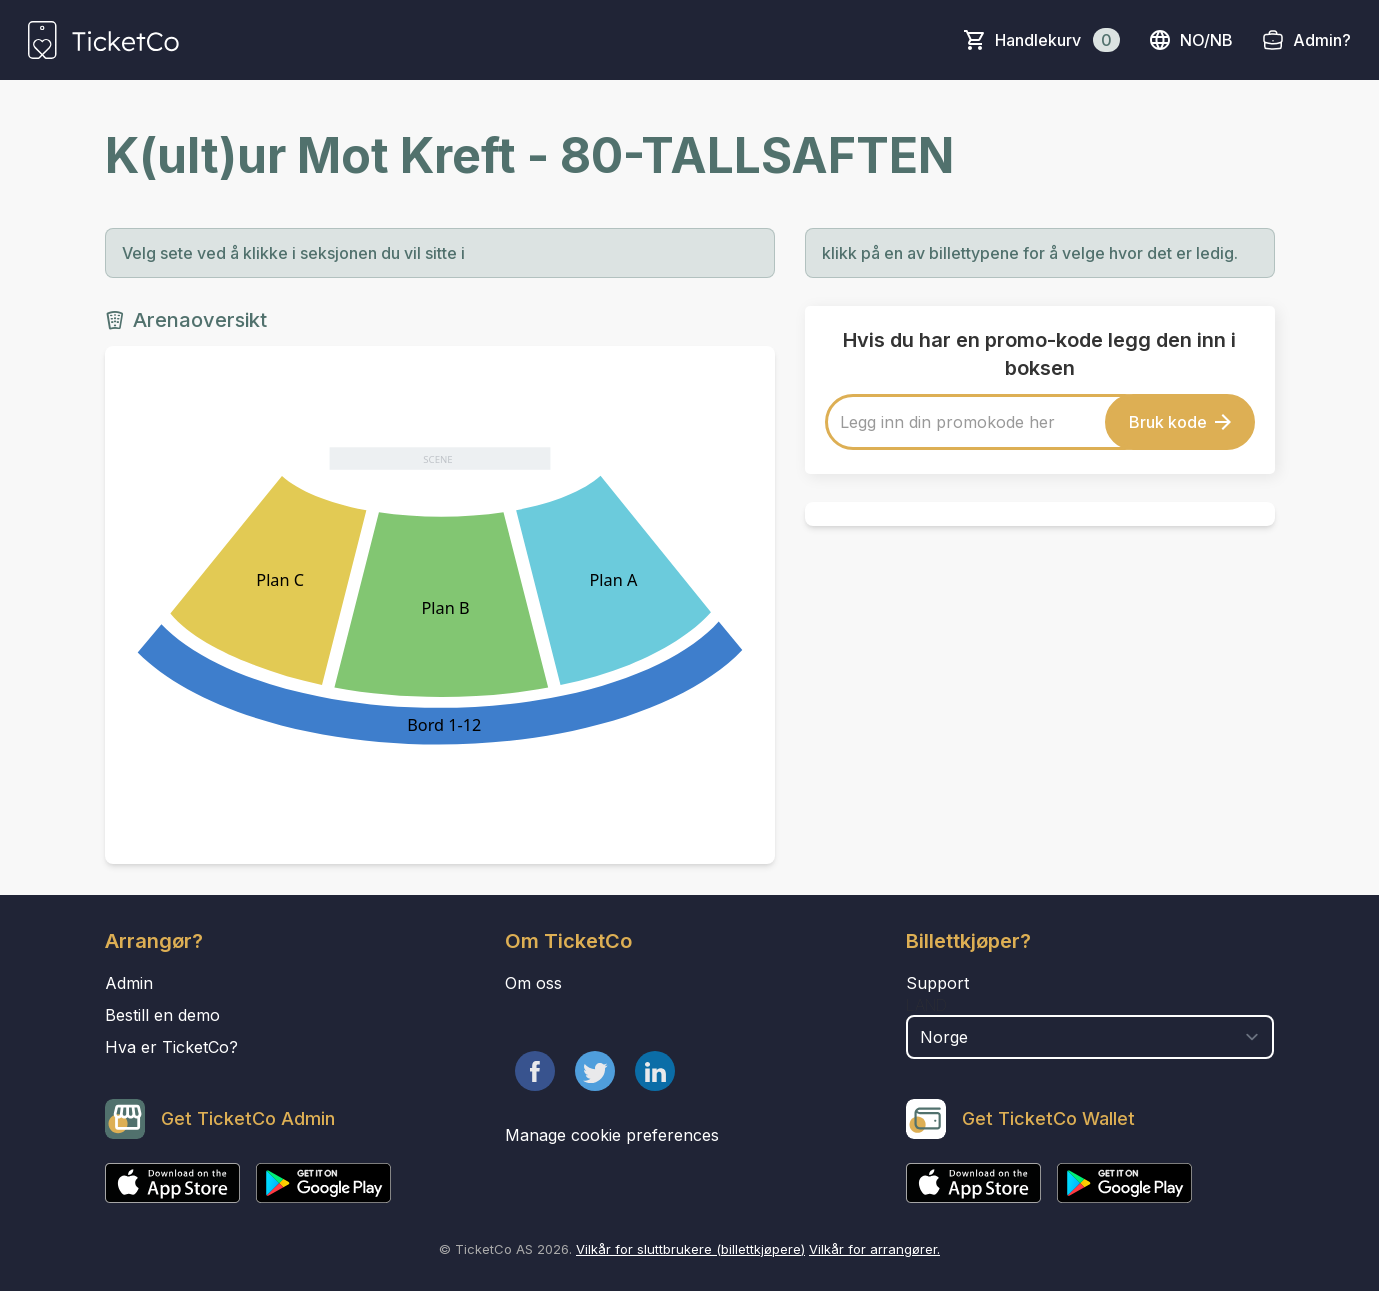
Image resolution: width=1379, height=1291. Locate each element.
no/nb (1190, 40)
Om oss (533, 983)
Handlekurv (1057, 40)
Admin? (1322, 40)
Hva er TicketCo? (171, 1047)
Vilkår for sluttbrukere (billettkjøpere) (690, 1249)
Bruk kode (1180, 422)
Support (937, 983)
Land (926, 1005)
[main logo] (103, 40)
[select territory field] (1090, 1037)
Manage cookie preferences (612, 1135)
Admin (129, 983)
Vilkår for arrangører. (874, 1249)
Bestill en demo (162, 1015)
